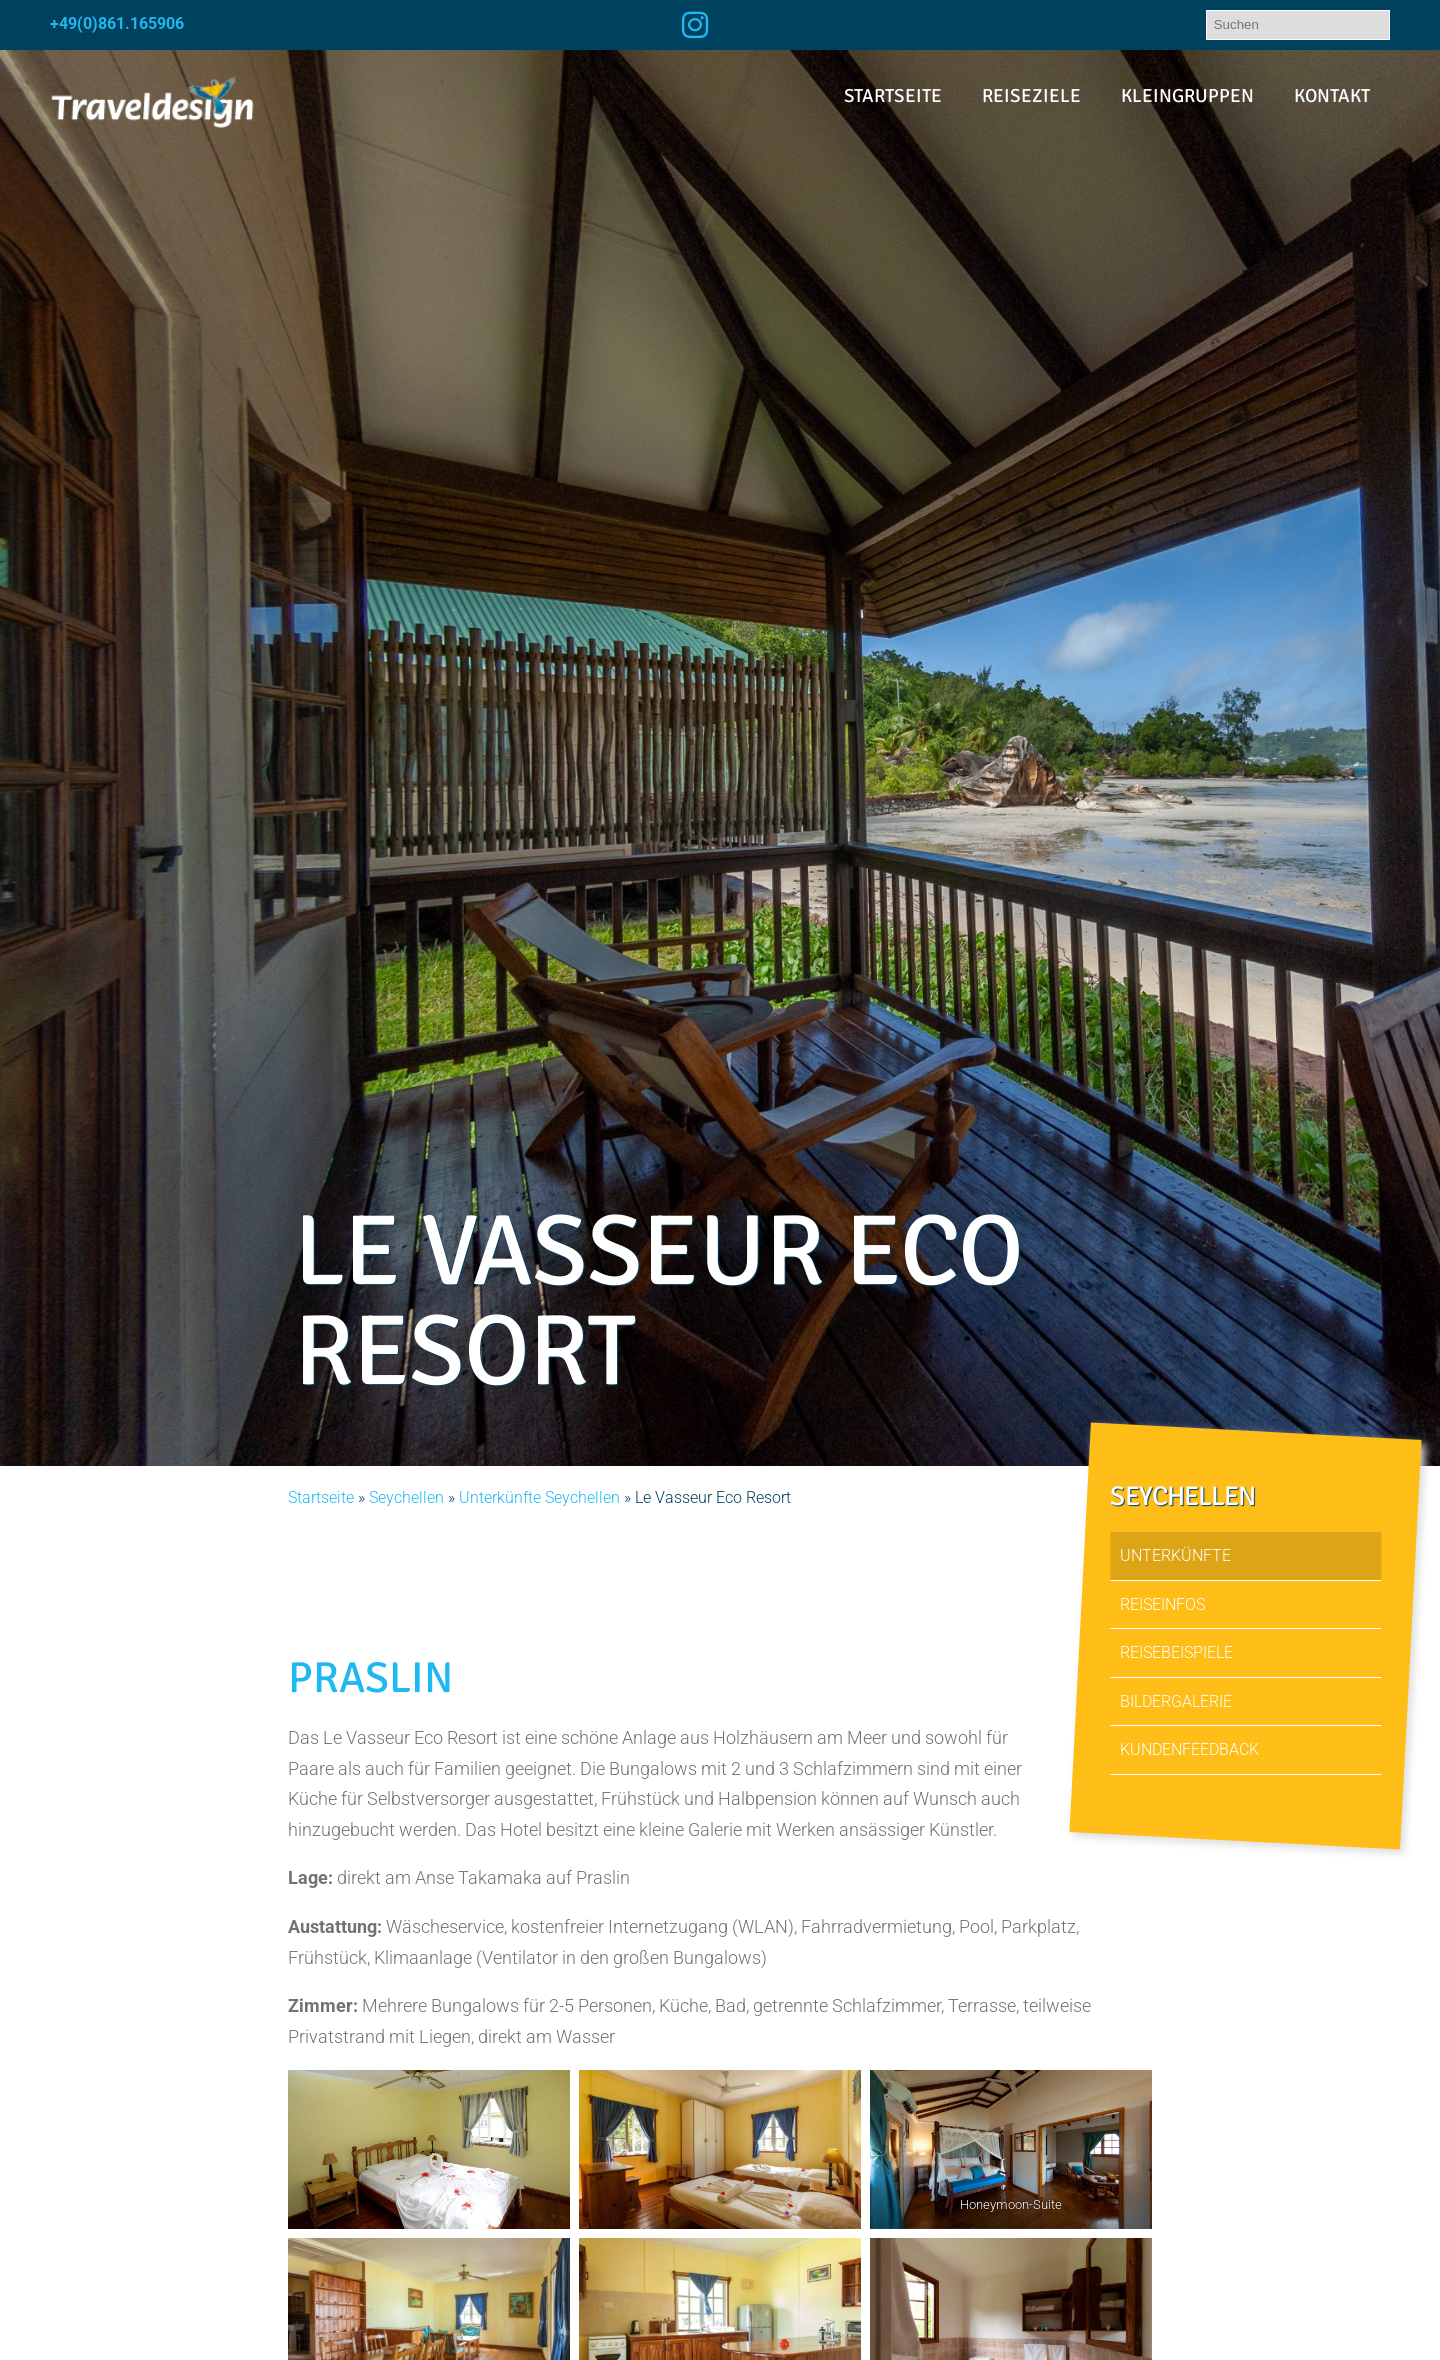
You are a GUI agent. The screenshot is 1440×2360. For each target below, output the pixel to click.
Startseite (893, 96)
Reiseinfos (1162, 1604)
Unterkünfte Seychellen (539, 1497)
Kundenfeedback (1189, 1749)
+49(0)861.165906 (117, 23)
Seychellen (406, 1497)
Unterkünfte (1175, 1555)
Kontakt (1332, 96)
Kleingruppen (1187, 96)
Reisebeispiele (1176, 1652)
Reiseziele (1031, 96)
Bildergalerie (1176, 1701)
